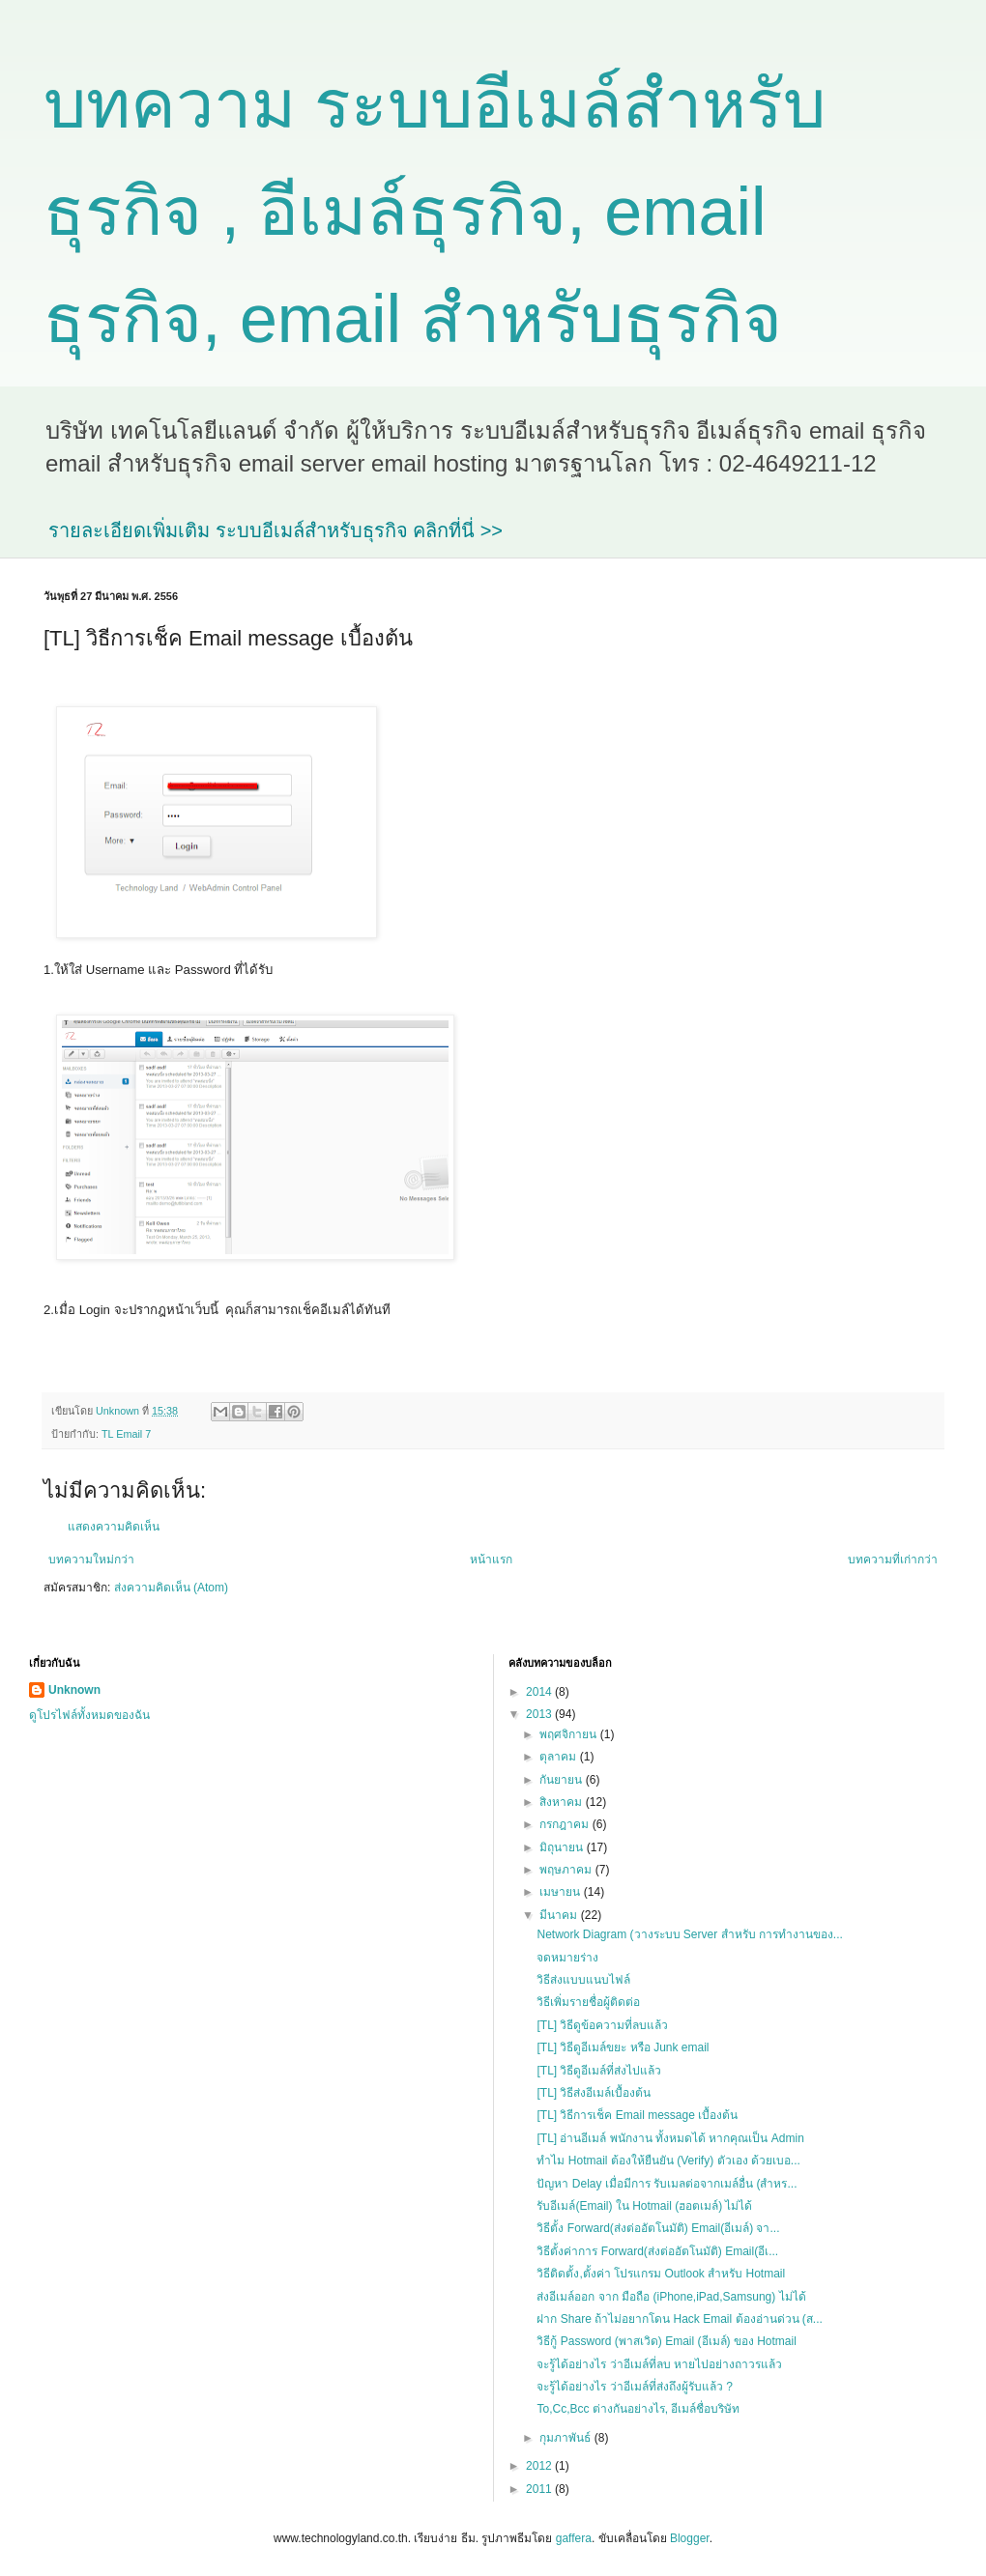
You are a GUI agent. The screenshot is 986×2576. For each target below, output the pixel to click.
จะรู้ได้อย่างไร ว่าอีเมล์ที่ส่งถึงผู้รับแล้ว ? (634, 2386)
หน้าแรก (491, 1559)
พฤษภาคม (566, 1869)
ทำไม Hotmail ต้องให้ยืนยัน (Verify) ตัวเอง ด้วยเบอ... (667, 2160)
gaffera (574, 2538)
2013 (540, 1714)
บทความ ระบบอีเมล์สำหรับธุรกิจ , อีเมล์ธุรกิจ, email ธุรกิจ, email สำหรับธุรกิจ (435, 212)
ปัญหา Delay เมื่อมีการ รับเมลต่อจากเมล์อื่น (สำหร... (666, 2183)
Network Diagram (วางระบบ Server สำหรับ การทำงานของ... (689, 1934)
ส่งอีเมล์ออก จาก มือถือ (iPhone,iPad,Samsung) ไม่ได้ (670, 2297)
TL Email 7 (126, 1434)
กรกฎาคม (565, 1824)
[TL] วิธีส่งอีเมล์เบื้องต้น (593, 2093)
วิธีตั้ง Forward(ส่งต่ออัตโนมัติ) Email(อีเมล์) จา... (657, 2228)
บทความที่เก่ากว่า (893, 1559)
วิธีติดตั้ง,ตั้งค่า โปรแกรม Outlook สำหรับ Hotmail (660, 2273)
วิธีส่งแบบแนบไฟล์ (583, 1980)
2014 (540, 1692)
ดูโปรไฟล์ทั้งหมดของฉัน (89, 1715)
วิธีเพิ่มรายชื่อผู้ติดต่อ (588, 2002)
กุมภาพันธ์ (566, 2438)
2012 (540, 2466)
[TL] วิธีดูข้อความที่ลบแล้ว (602, 2025)
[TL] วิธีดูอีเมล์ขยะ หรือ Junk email (622, 2047)
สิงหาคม (562, 1802)
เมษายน (561, 1892)
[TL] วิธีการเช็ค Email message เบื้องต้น (637, 2115)
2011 (540, 2489)
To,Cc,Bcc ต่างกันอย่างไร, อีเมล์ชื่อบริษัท (638, 2409)
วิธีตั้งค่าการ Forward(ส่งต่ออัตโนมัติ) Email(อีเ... (657, 2251)
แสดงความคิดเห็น (114, 1526)
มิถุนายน (562, 1847)
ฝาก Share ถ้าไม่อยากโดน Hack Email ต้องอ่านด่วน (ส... (679, 2319)
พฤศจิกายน (569, 1734)
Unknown (74, 1690)
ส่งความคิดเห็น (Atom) (171, 1587)
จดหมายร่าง (567, 1957)
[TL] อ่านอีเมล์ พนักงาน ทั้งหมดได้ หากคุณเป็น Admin (669, 2138)
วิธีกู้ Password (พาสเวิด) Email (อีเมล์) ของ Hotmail (666, 2341)
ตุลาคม (559, 1756)
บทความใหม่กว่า (91, 1559)
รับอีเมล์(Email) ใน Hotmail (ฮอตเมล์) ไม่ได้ (644, 2206)
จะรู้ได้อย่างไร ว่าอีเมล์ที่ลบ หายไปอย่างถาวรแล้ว (659, 2364)
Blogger (690, 2538)
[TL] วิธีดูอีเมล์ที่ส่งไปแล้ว (598, 2070)
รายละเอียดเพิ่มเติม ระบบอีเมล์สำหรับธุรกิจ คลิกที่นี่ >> (275, 530)
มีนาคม (559, 1915)
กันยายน (562, 1780)
